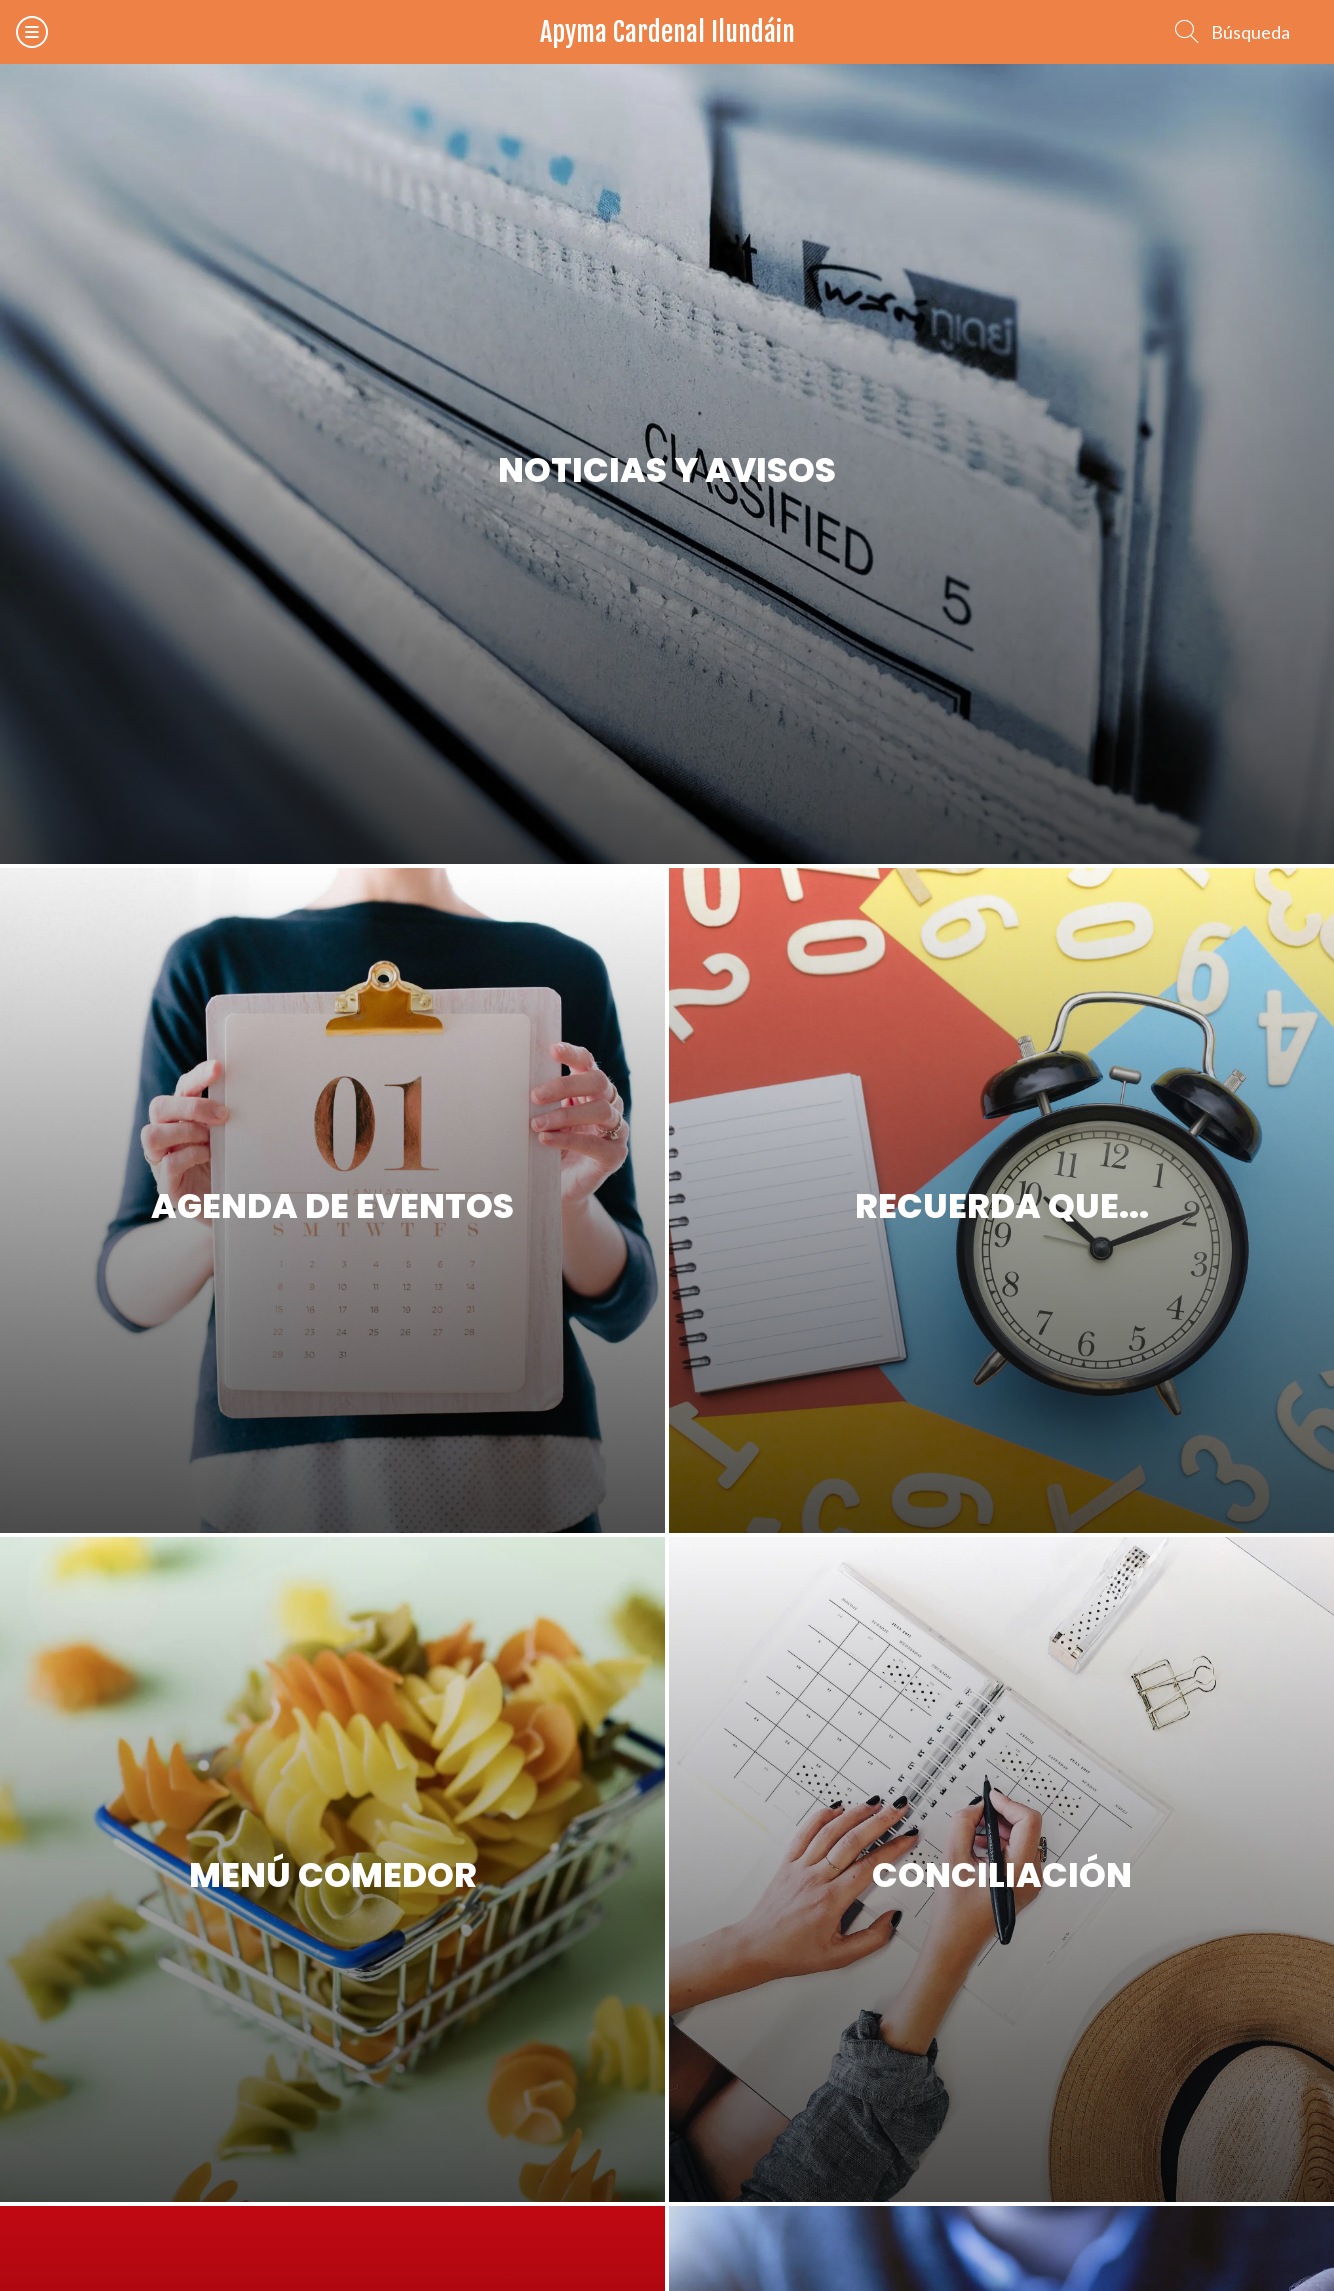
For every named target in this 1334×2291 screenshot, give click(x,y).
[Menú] (32, 32)
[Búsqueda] (1232, 32)
